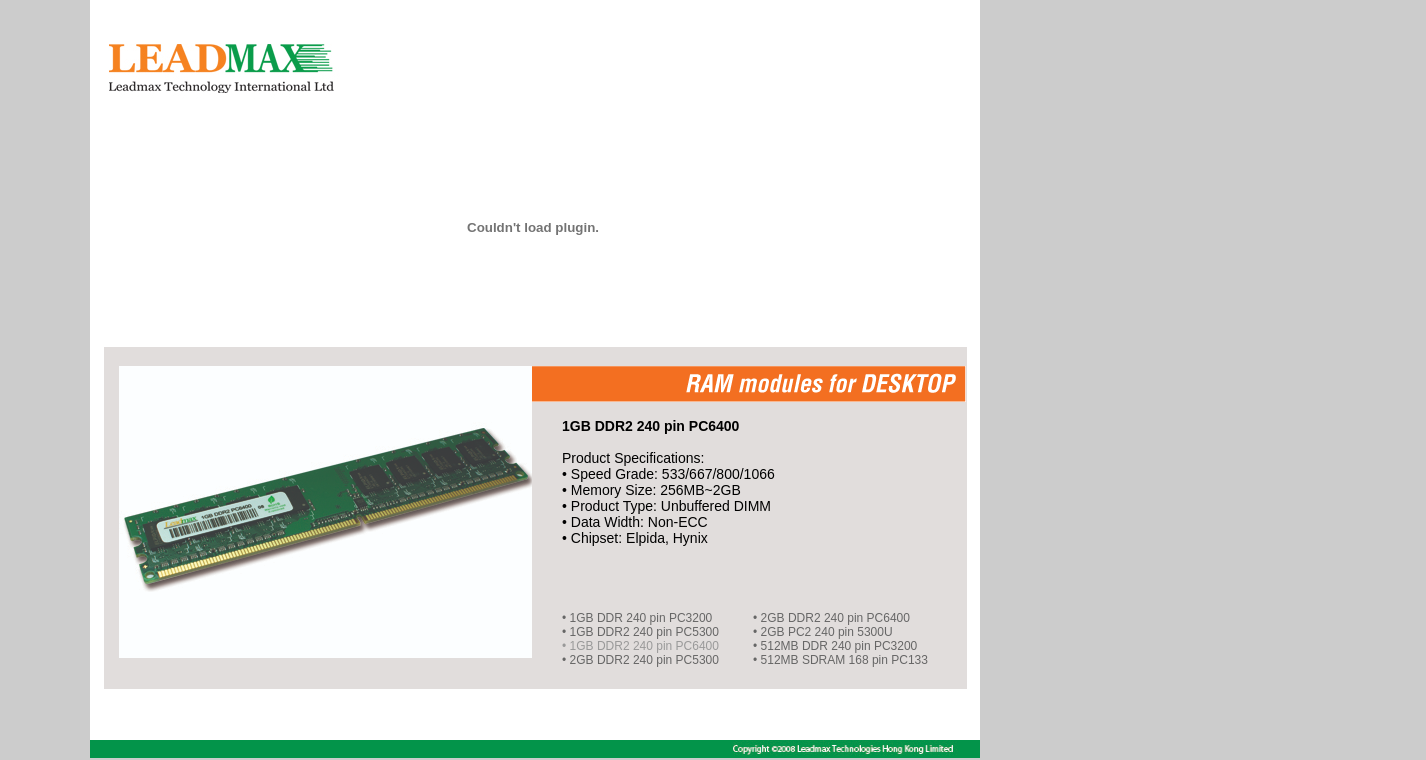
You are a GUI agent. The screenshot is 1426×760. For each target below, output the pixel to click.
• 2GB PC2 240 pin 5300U (823, 632)
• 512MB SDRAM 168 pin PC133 (840, 660)
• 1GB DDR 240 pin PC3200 (637, 618)
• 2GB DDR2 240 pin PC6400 (831, 618)
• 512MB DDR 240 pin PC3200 (835, 646)
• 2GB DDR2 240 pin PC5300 (640, 660)
